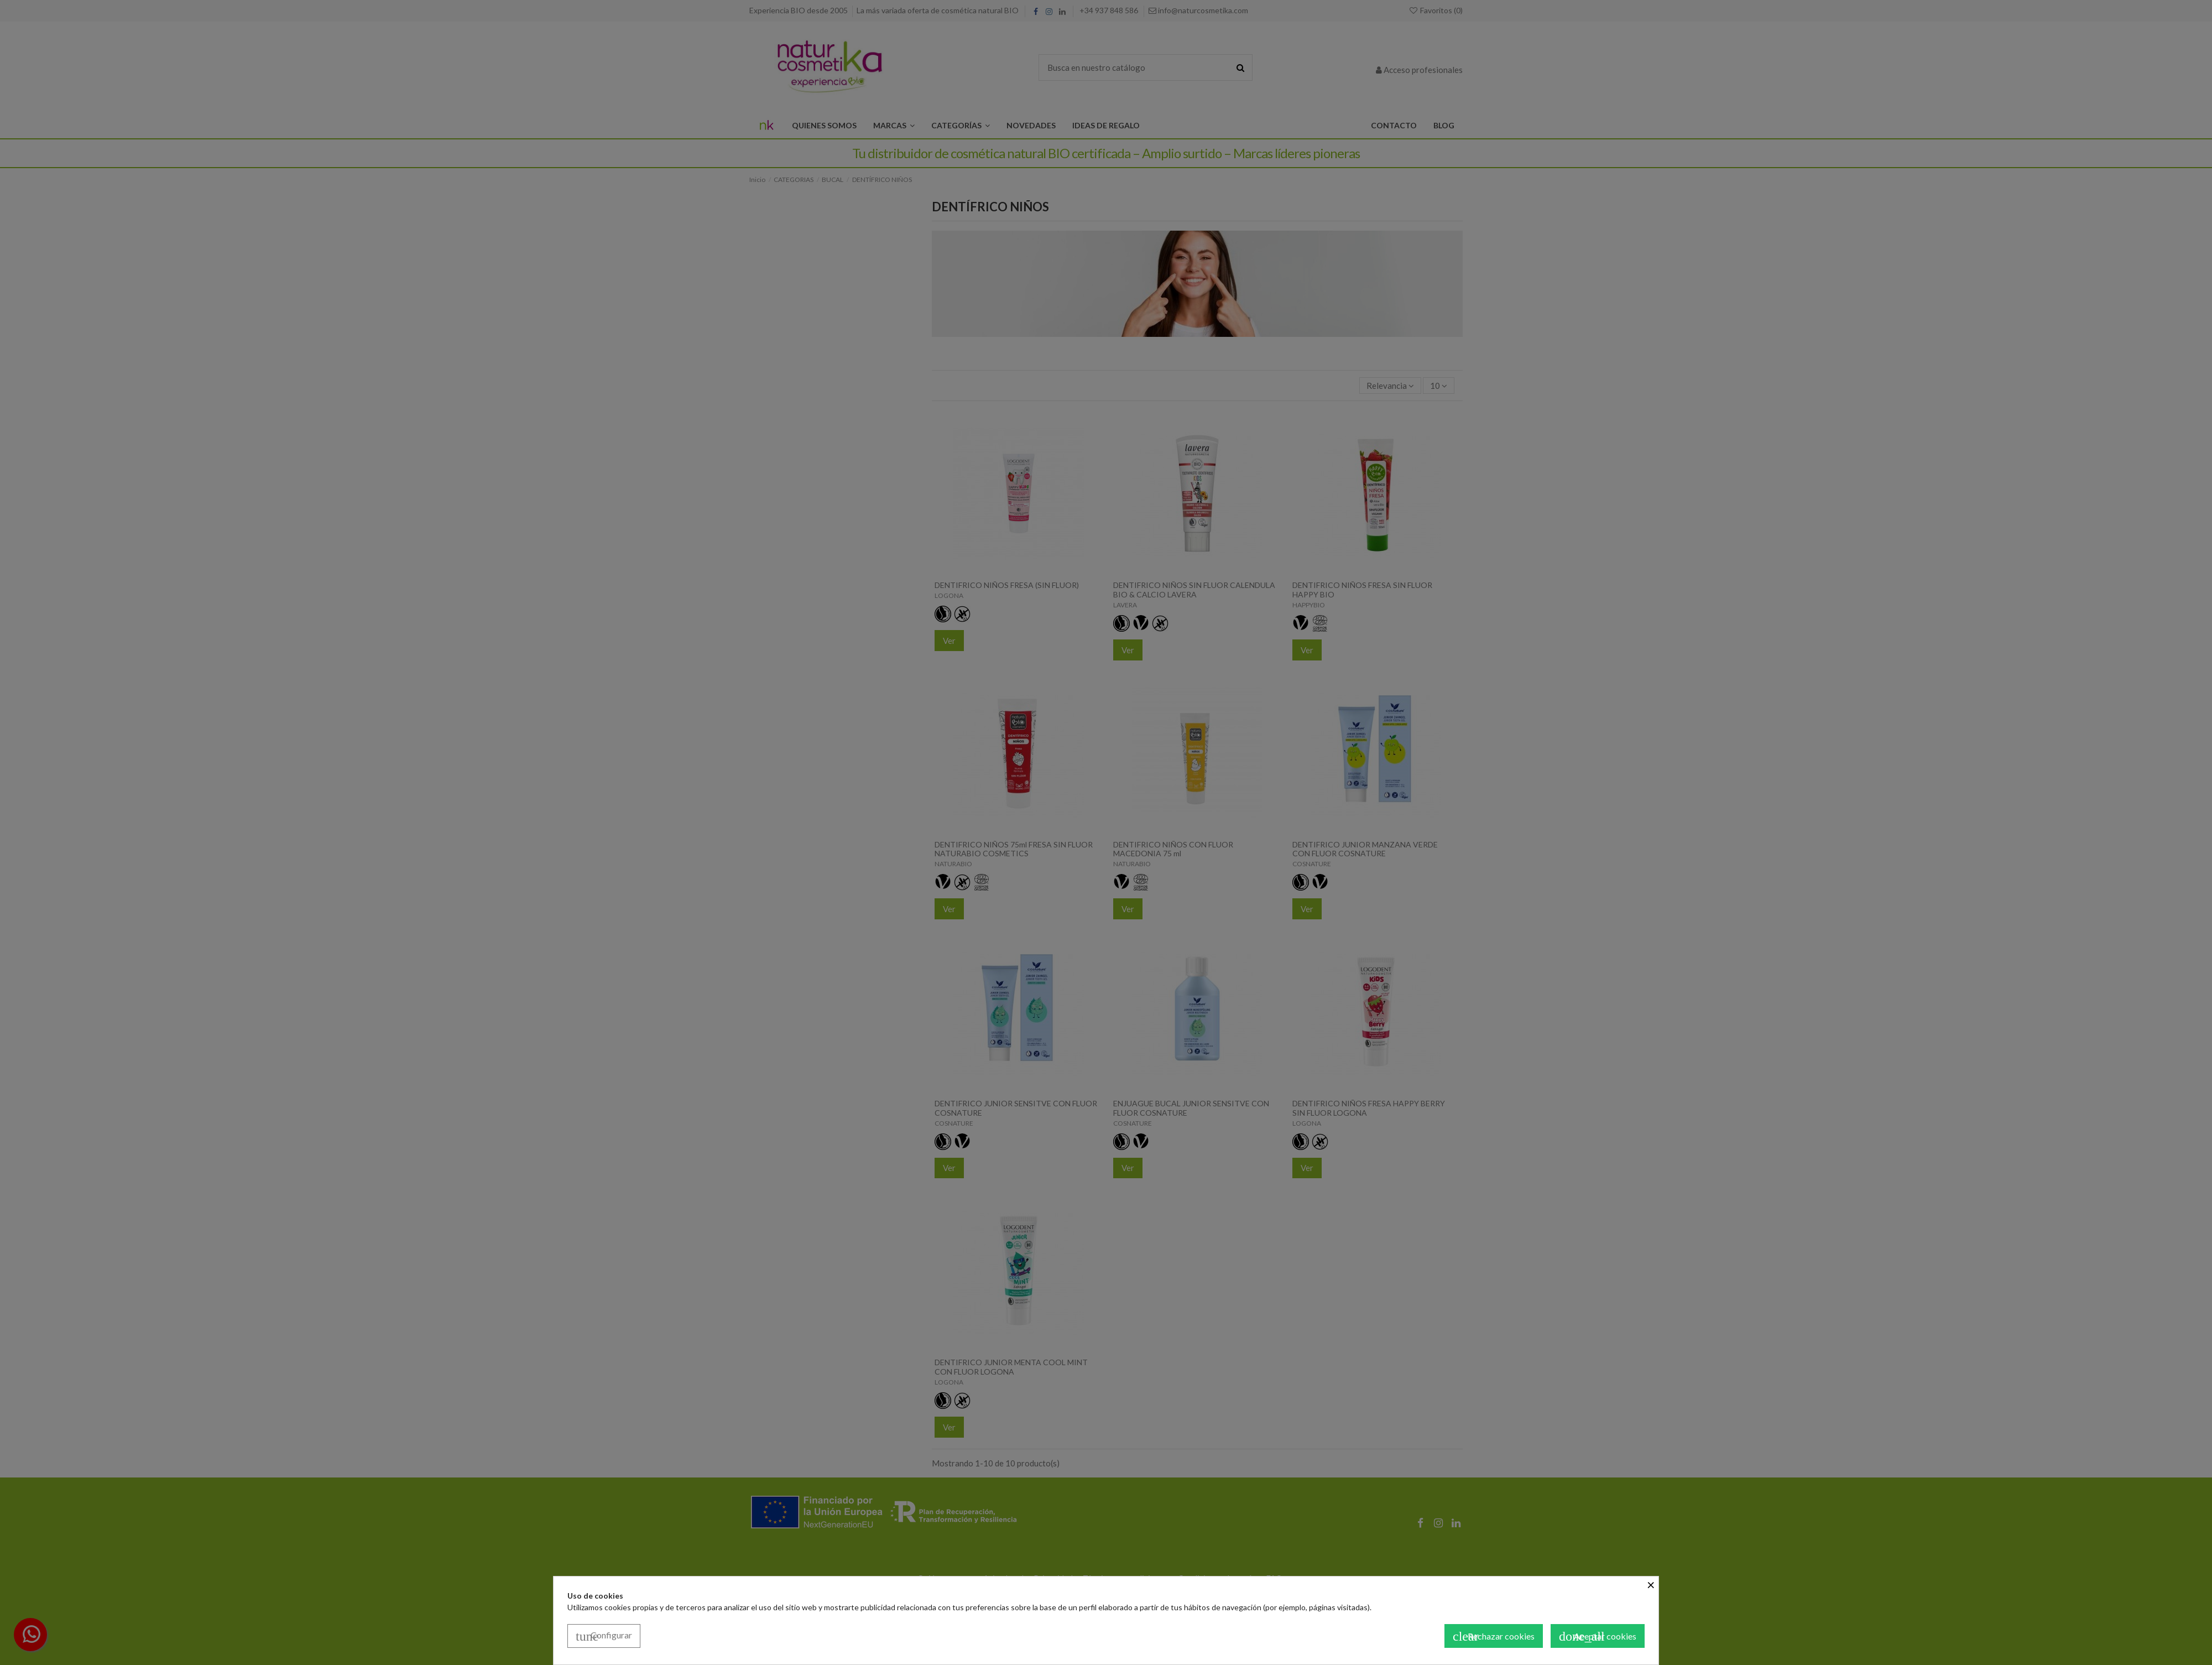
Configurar (604, 1636)
